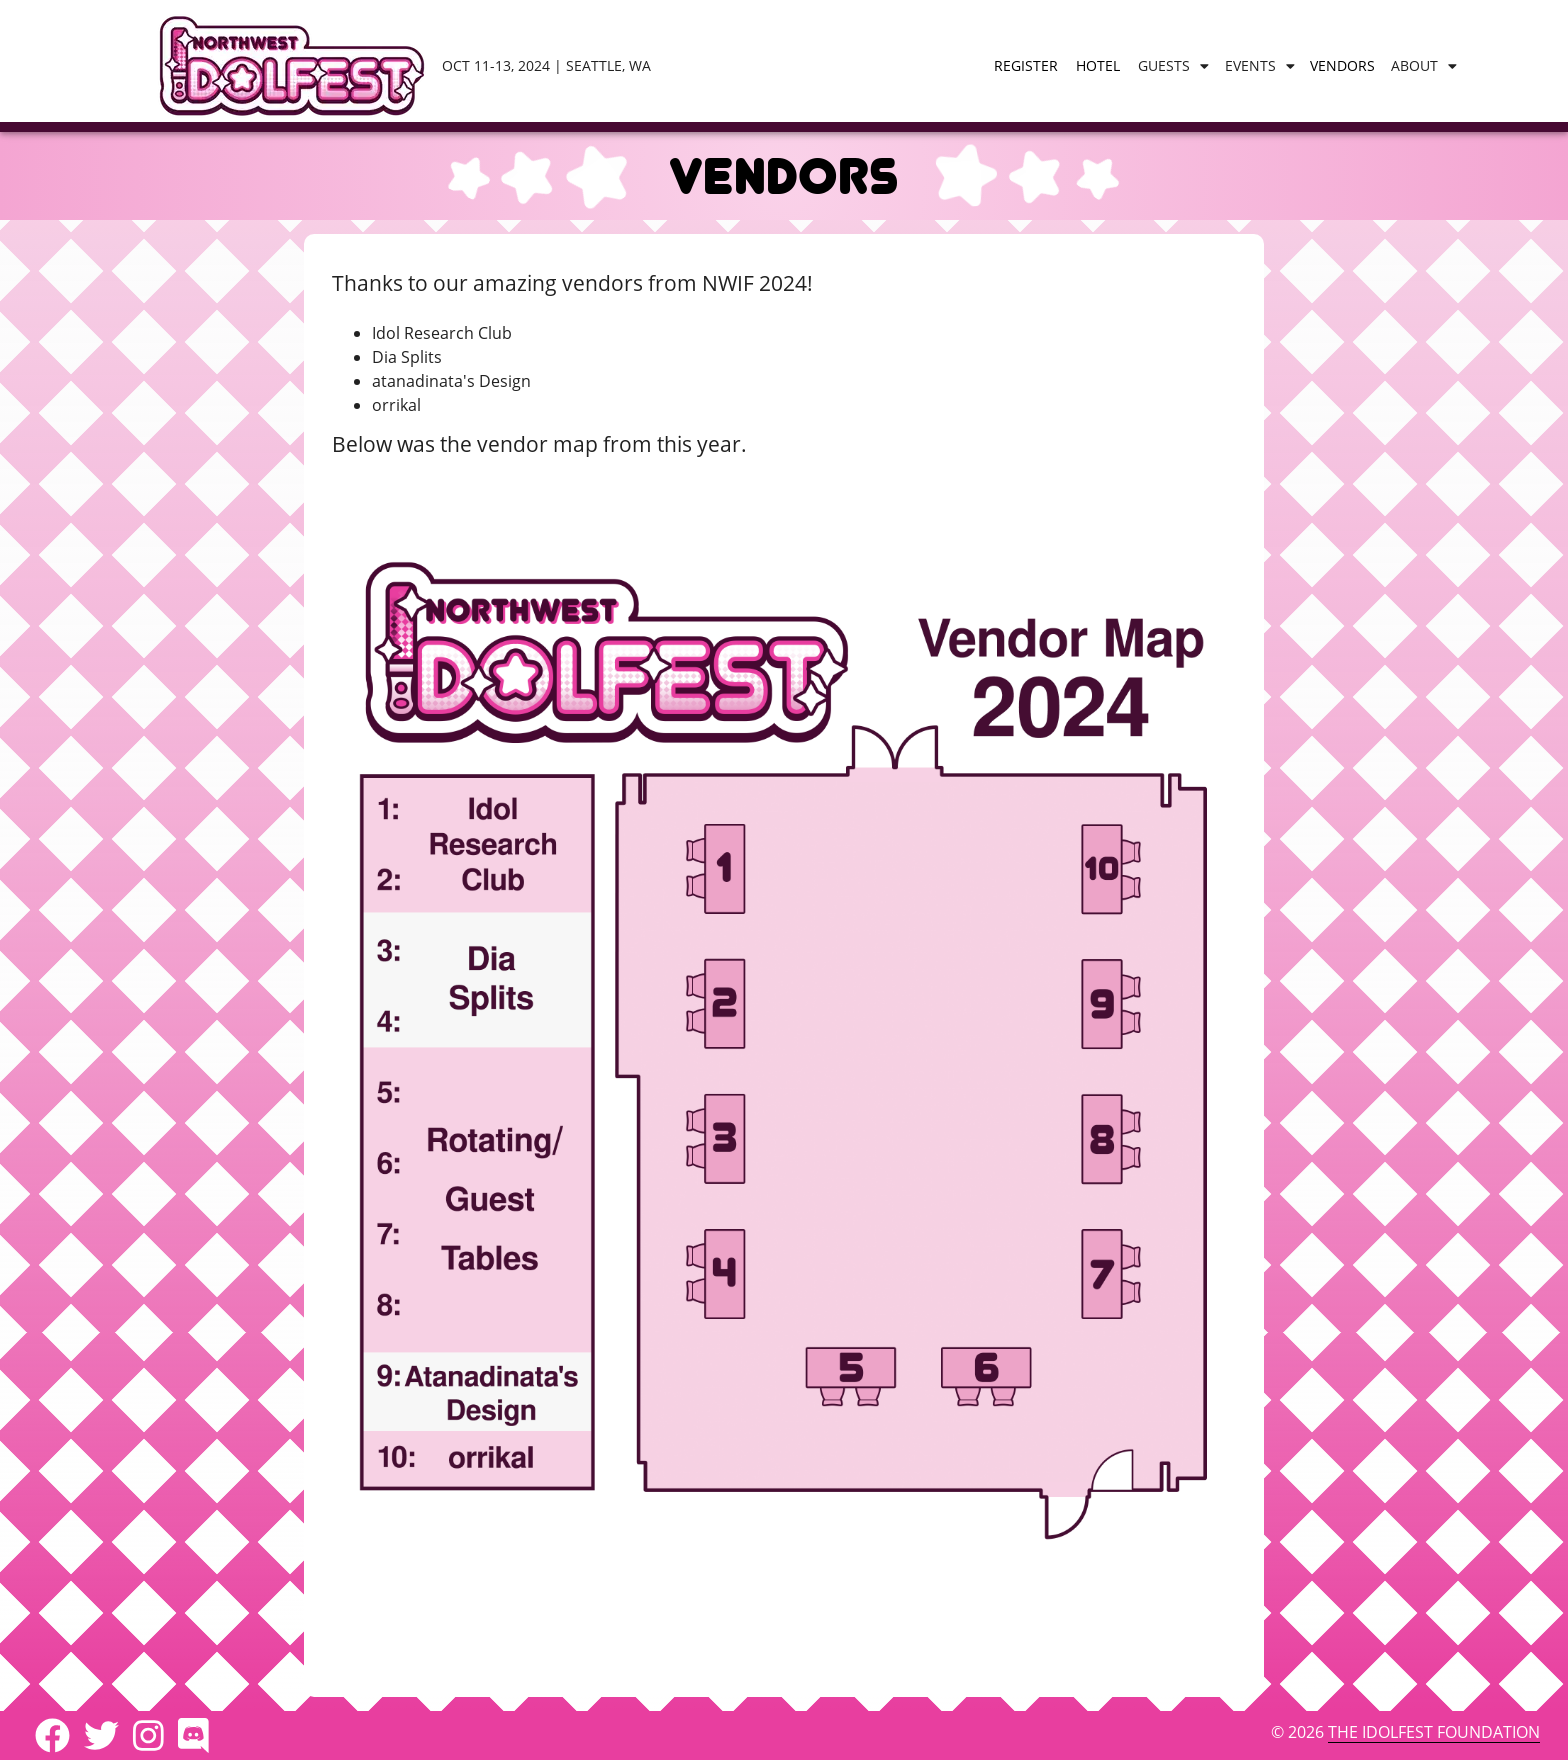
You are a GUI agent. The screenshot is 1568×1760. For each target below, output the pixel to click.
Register (1026, 65)
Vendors (1342, 65)
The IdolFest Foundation (1434, 1732)
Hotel (1098, 65)
